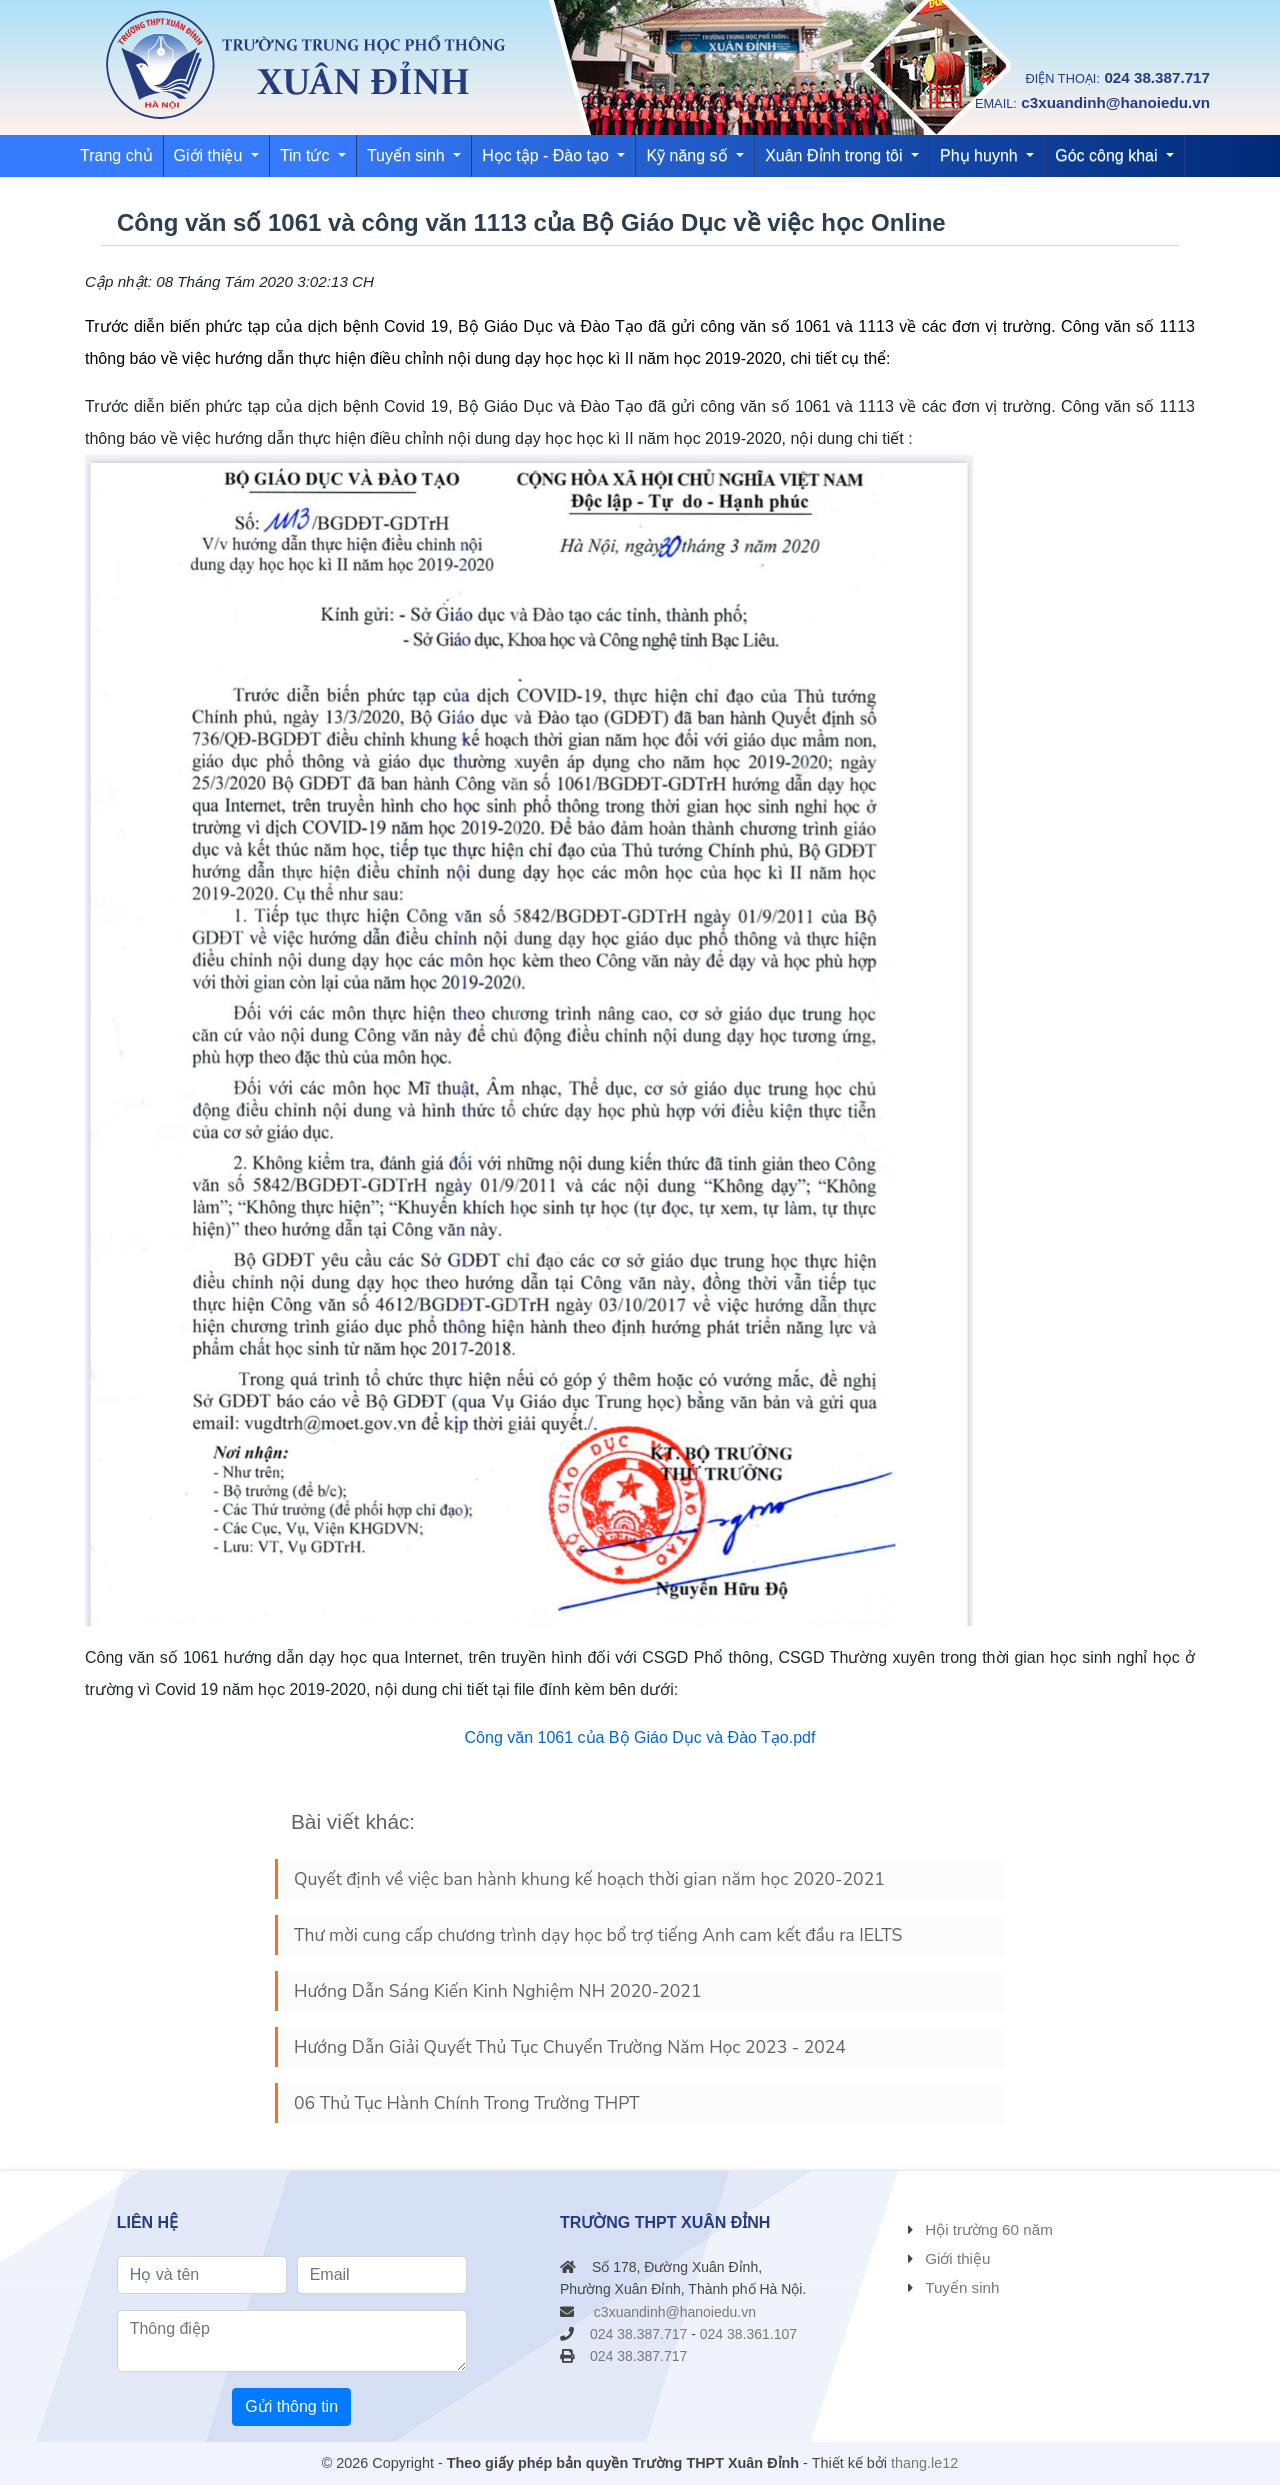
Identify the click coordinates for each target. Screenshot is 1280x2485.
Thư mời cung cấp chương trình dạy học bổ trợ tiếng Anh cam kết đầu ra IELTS (598, 1935)
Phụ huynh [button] (981, 155)
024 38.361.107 (748, 2334)
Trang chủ (116, 155)
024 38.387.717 (1157, 77)
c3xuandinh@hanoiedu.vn (1115, 102)
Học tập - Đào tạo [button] (547, 155)
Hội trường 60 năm (989, 2229)
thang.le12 (924, 2463)
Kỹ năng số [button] (689, 155)
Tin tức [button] (307, 155)
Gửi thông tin (291, 2406)
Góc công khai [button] (1108, 155)
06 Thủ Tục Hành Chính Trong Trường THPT (467, 2103)
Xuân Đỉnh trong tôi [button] (836, 155)
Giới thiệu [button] (210, 155)
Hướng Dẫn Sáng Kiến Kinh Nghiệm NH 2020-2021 (497, 1991)
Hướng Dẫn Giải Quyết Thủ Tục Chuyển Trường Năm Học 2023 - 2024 (570, 2047)
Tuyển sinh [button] (408, 155)
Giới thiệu (957, 2258)
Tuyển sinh (962, 2287)
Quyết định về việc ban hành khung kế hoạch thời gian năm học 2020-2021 (589, 1879)
